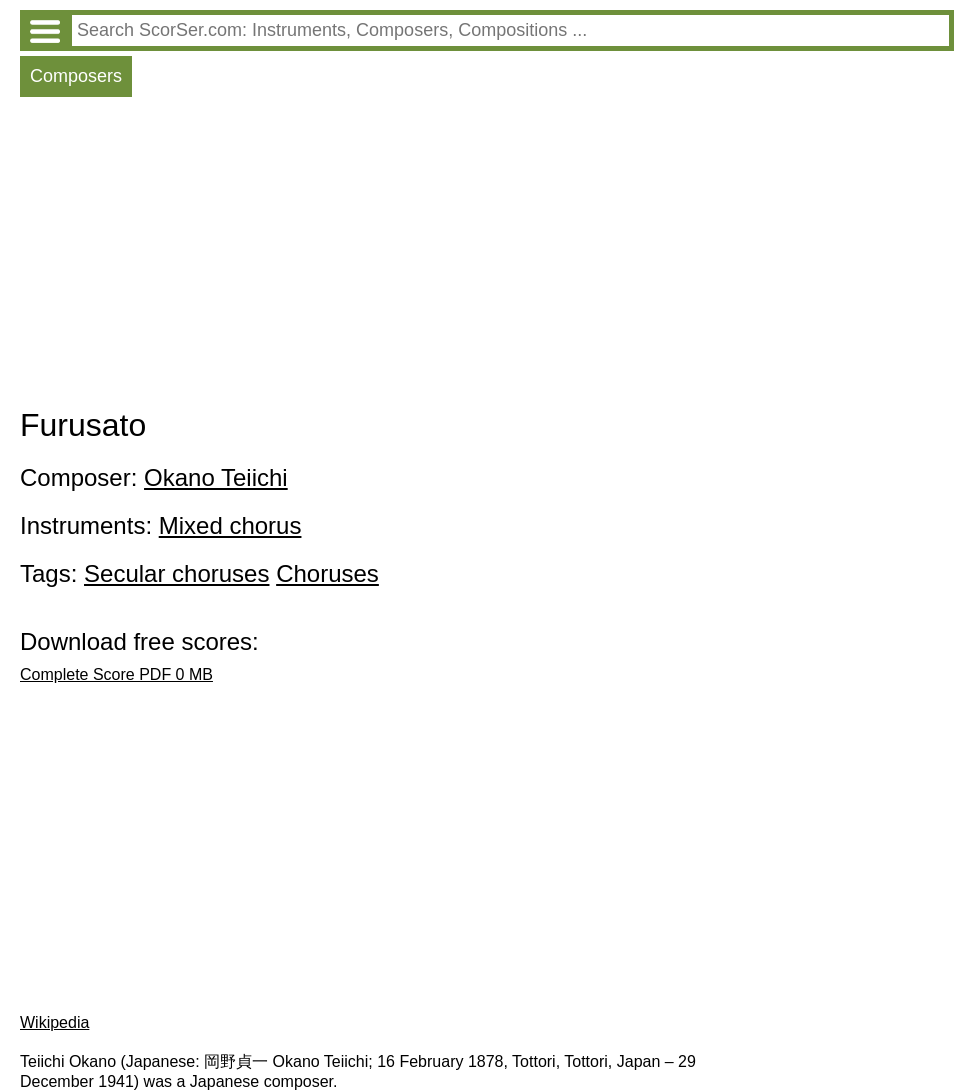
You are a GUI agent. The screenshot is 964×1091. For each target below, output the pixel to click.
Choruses (327, 573)
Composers (76, 76)
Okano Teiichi (216, 477)
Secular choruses (176, 573)
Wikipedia (54, 1022)
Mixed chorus (230, 525)
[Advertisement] (487, 257)
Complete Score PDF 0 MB (116, 674)
